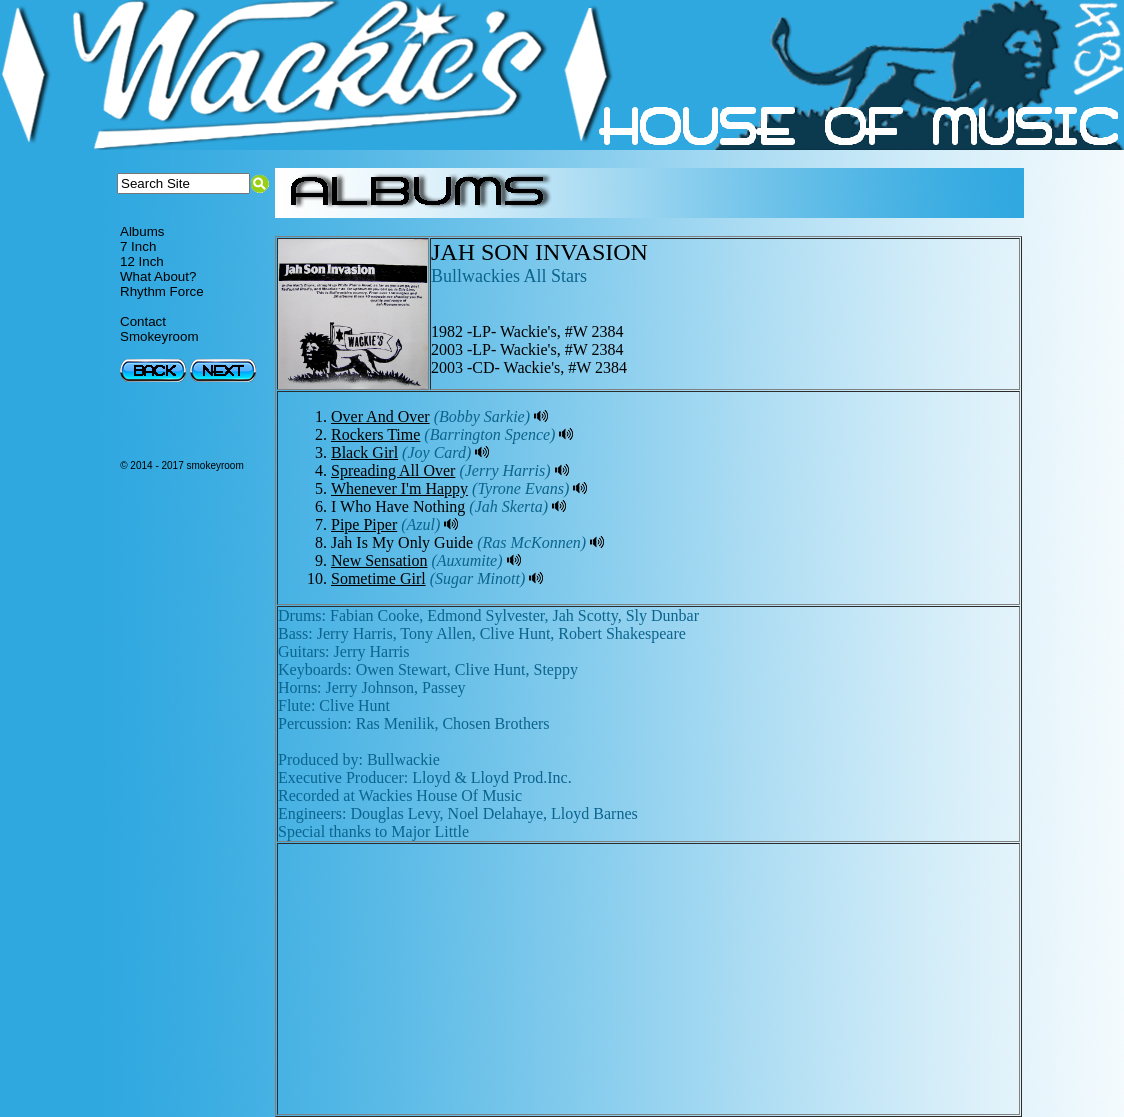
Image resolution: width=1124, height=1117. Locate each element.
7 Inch (138, 246)
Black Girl (364, 452)
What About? (158, 276)
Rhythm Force (162, 291)
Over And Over (380, 416)
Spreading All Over (393, 470)
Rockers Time (375, 434)
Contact (143, 321)
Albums (142, 231)
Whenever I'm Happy (399, 488)
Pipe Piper (364, 524)
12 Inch (142, 261)
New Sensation (379, 560)
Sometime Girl (378, 578)
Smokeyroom (159, 336)
